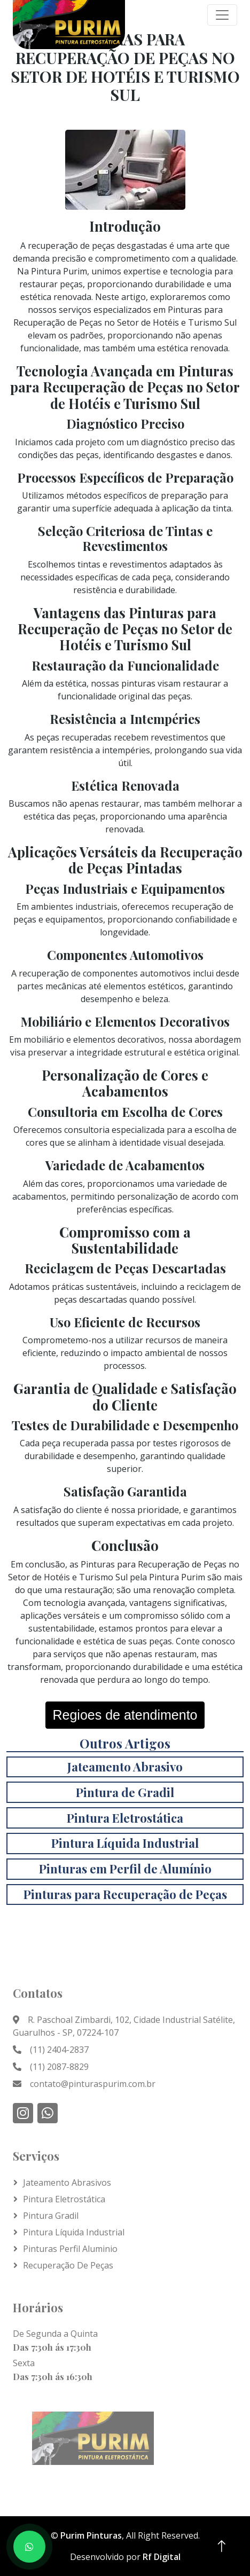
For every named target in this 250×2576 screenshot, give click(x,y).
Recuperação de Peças (68, 2265)
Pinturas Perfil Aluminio (70, 2249)
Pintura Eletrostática (64, 2199)
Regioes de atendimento (124, 1714)
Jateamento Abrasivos (67, 2182)
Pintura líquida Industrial (73, 2232)
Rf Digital (162, 2557)
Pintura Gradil (51, 2215)
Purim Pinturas (91, 2535)
